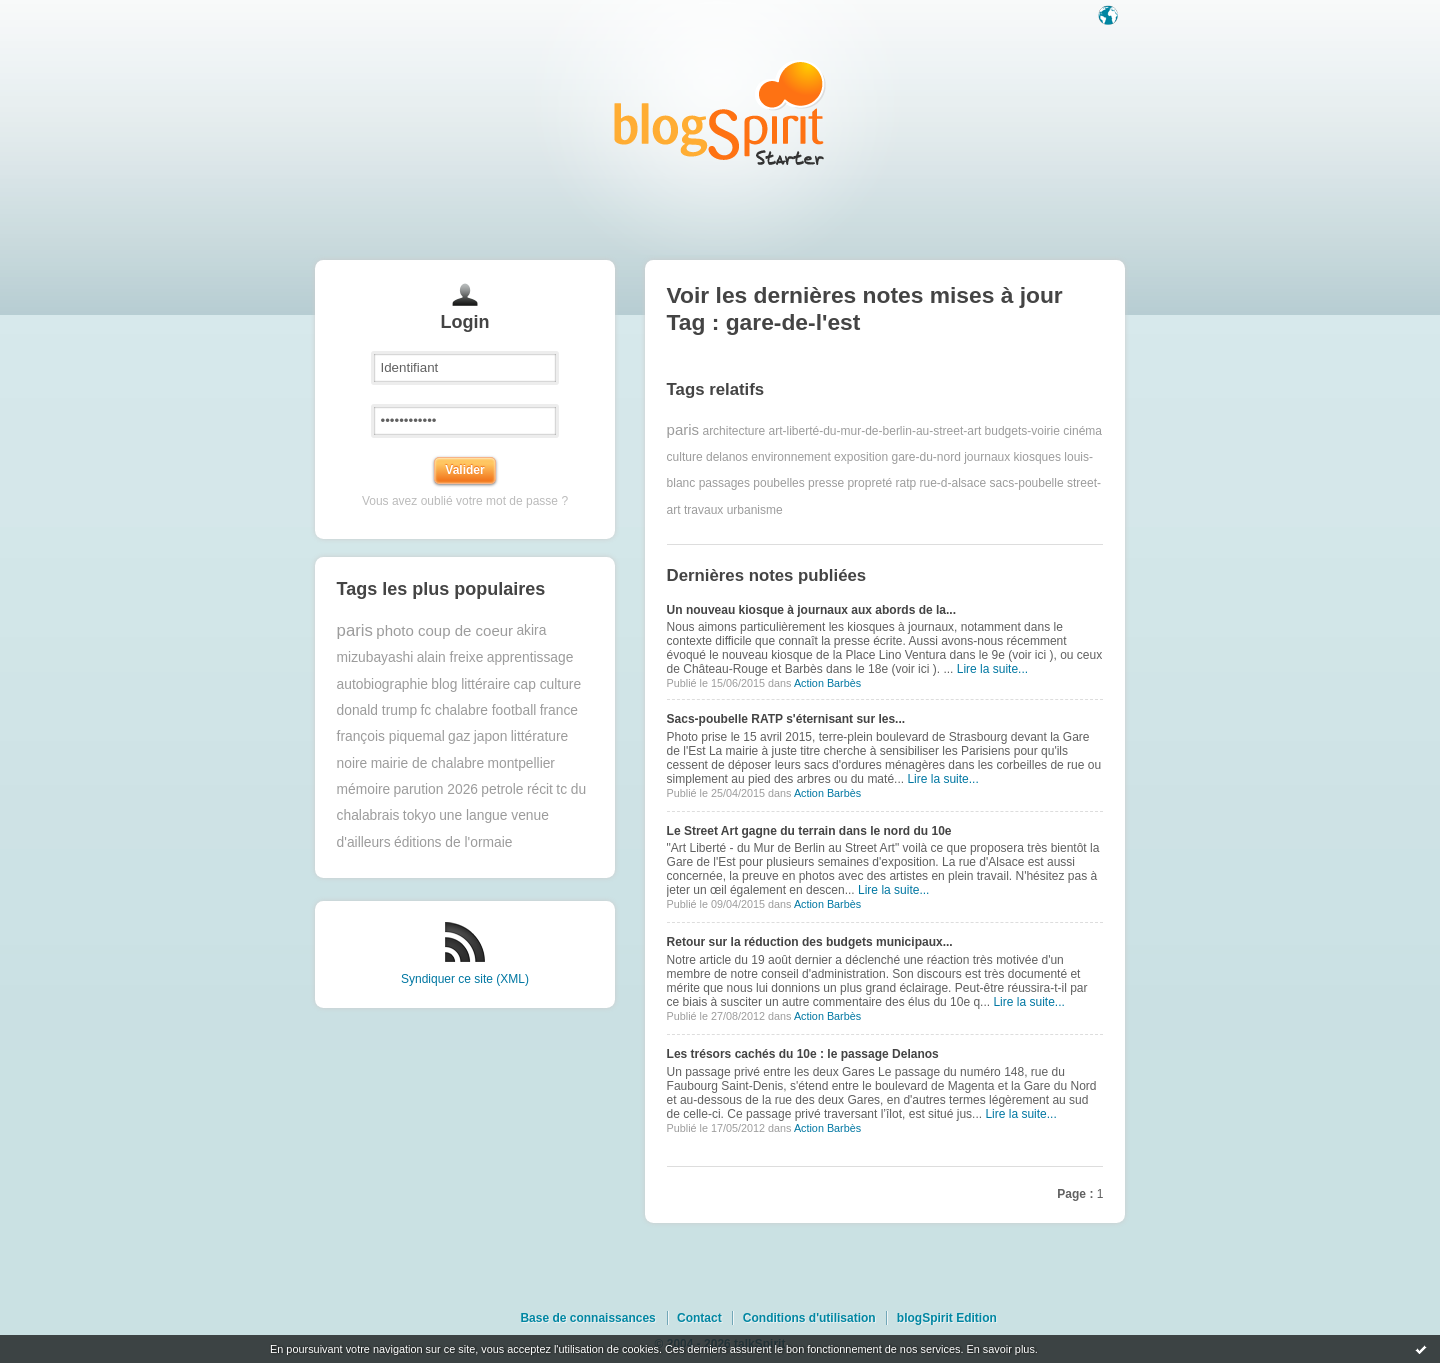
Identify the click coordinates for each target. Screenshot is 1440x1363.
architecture (733, 430)
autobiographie (382, 684)
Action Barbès (827, 683)
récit (540, 789)
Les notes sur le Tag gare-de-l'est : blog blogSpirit (720, 112)
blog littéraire (470, 684)
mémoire (364, 789)
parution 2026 (436, 789)
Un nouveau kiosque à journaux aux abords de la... (811, 610)
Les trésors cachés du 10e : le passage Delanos (803, 1054)
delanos (727, 457)
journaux (987, 457)
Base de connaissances (587, 1318)
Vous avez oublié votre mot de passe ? (465, 501)
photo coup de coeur (444, 630)
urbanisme (755, 510)
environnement (790, 457)
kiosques (1037, 457)
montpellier (520, 763)
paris (355, 630)
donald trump (377, 710)
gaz (459, 736)
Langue (1110, 17)
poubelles (778, 483)
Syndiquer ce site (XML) (465, 979)
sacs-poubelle (1027, 483)
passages (724, 483)
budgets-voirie (1022, 430)
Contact (699, 1318)
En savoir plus (1000, 1349)
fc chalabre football (478, 710)
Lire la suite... (992, 669)
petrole (502, 789)
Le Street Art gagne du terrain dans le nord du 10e (809, 831)
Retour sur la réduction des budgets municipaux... (810, 942)
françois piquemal (391, 736)
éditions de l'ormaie (453, 842)
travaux (703, 510)
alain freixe (450, 657)
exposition (861, 457)
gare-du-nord (925, 457)
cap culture (548, 684)
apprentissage (530, 657)
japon (491, 736)
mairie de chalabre (428, 763)
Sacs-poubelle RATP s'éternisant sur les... (786, 719)
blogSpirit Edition (947, 1318)
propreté (869, 483)
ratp (905, 483)
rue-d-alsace (953, 483)
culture (685, 457)
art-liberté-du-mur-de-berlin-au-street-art (875, 430)
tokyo (419, 815)
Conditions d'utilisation (809, 1318)
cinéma (1082, 430)
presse (826, 483)
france (559, 710)
